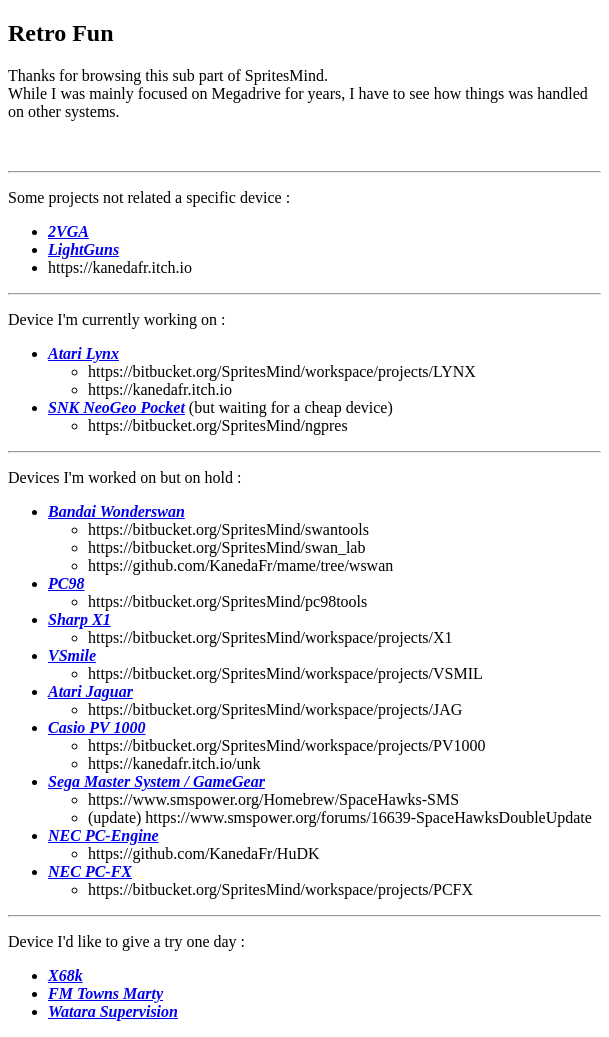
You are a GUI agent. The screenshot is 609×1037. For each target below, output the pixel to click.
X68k (65, 975)
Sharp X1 (79, 619)
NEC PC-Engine (103, 835)
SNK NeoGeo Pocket (116, 407)
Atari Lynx (83, 353)
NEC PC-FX (90, 871)
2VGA (68, 231)
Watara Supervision (113, 1011)
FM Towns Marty (105, 993)
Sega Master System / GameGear (156, 781)
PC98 (66, 583)
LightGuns (83, 249)
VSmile (72, 655)
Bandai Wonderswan (116, 511)
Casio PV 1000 (97, 727)
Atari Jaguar (90, 691)
